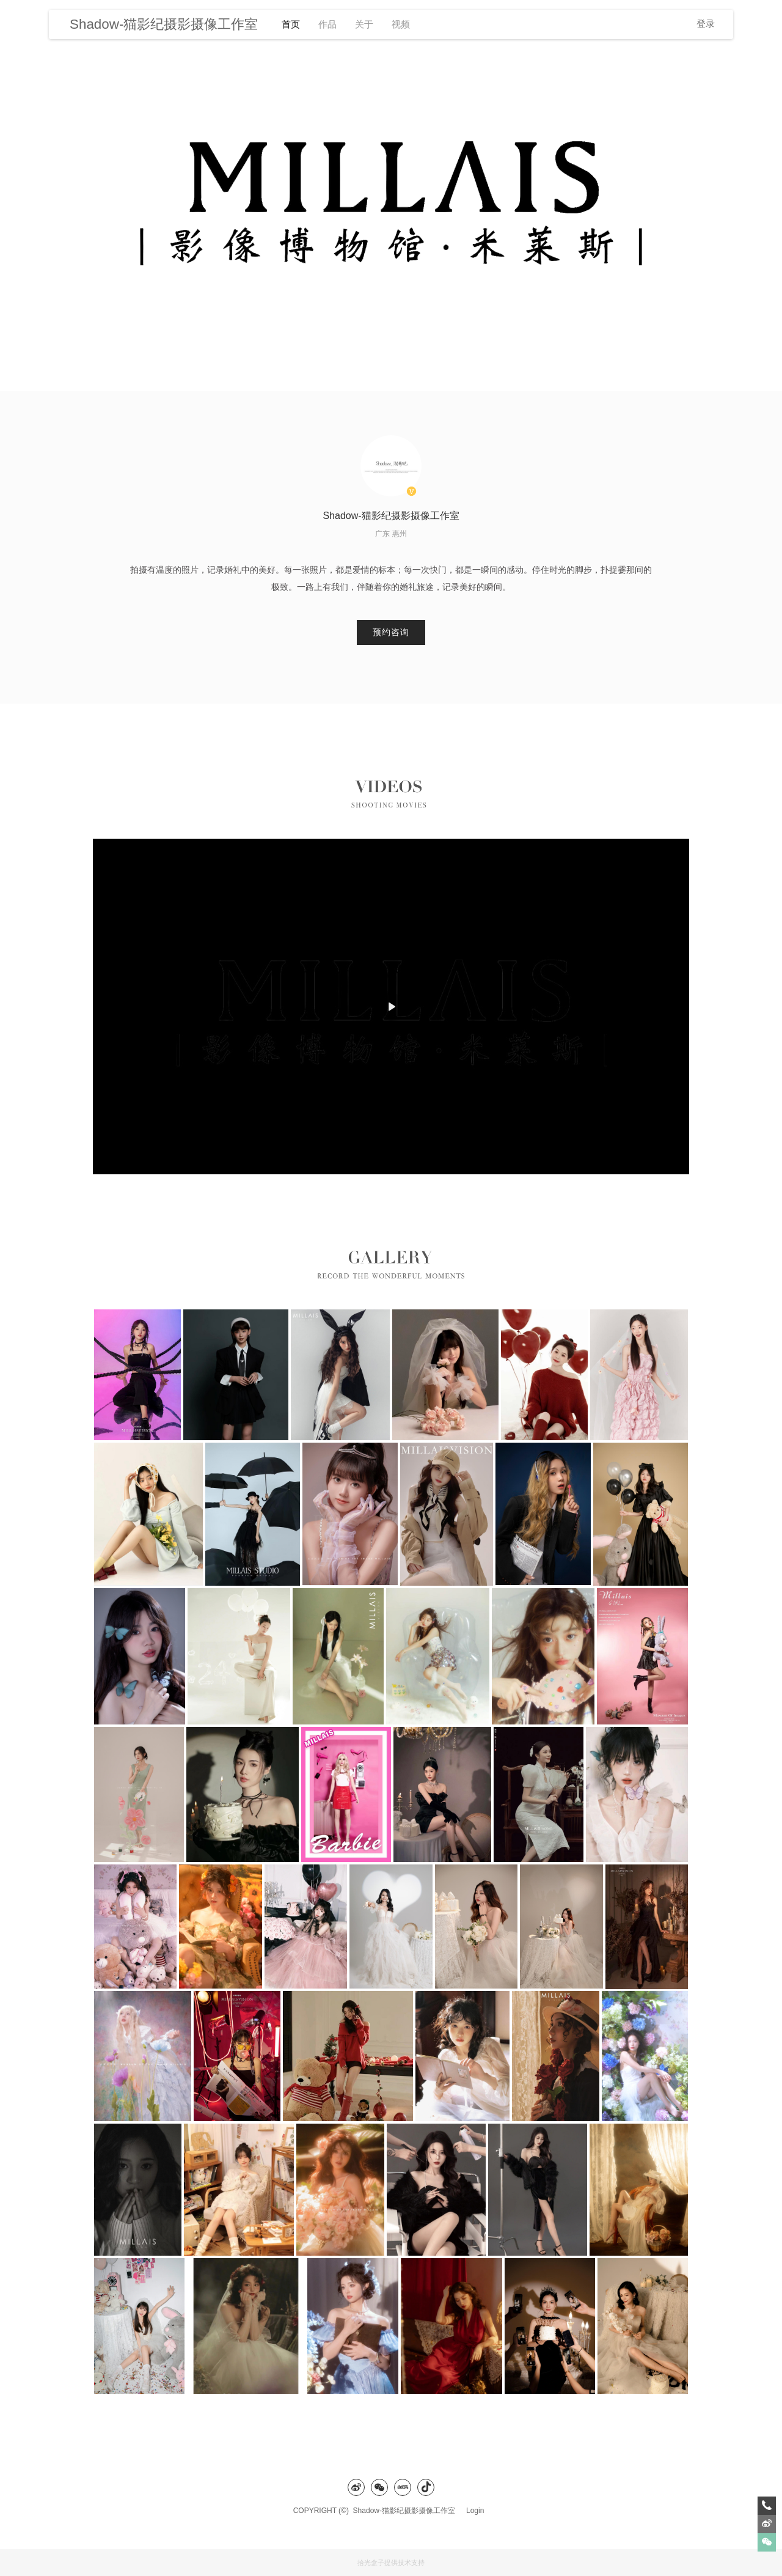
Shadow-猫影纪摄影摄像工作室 (407, 2510)
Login (475, 2510)
